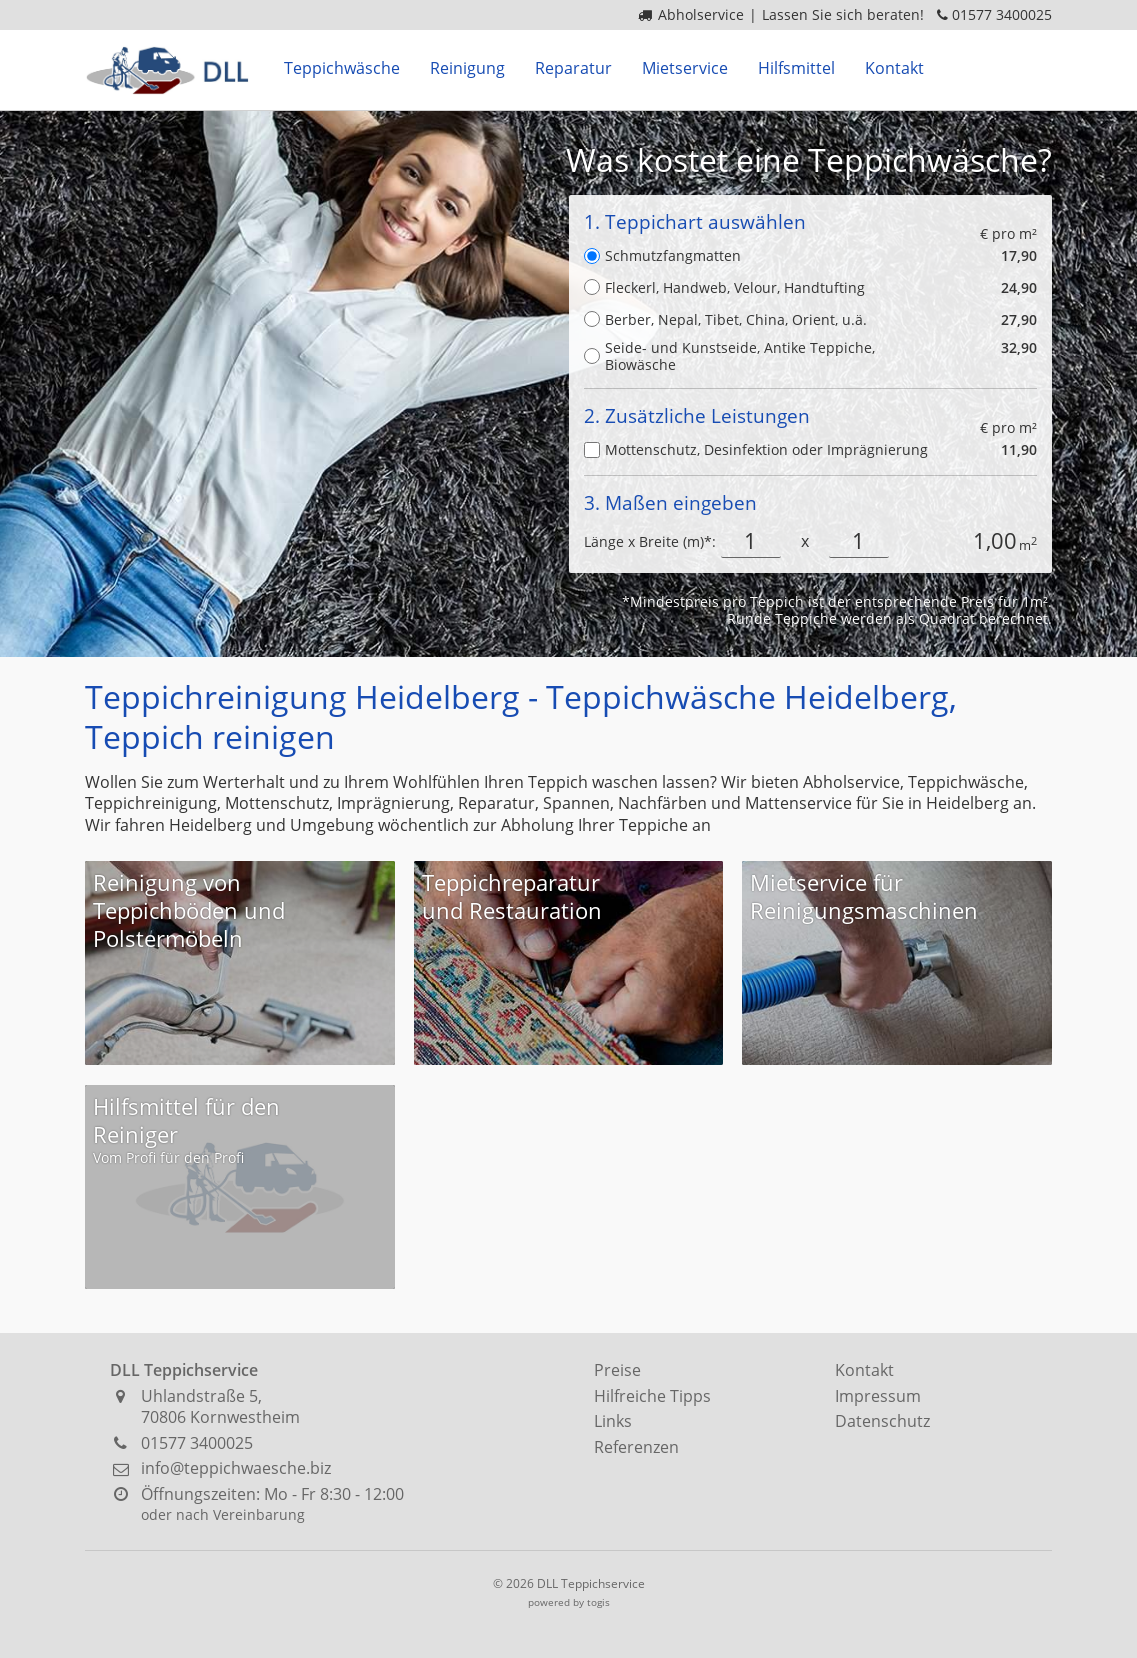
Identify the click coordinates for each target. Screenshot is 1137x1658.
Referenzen (636, 1447)
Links (613, 1421)
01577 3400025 (1002, 14)
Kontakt (864, 1370)
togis (598, 1602)
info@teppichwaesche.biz (236, 1468)
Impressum (878, 1396)
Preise (617, 1370)
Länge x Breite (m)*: (650, 541)
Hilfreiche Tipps (652, 1396)
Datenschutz (882, 1421)
